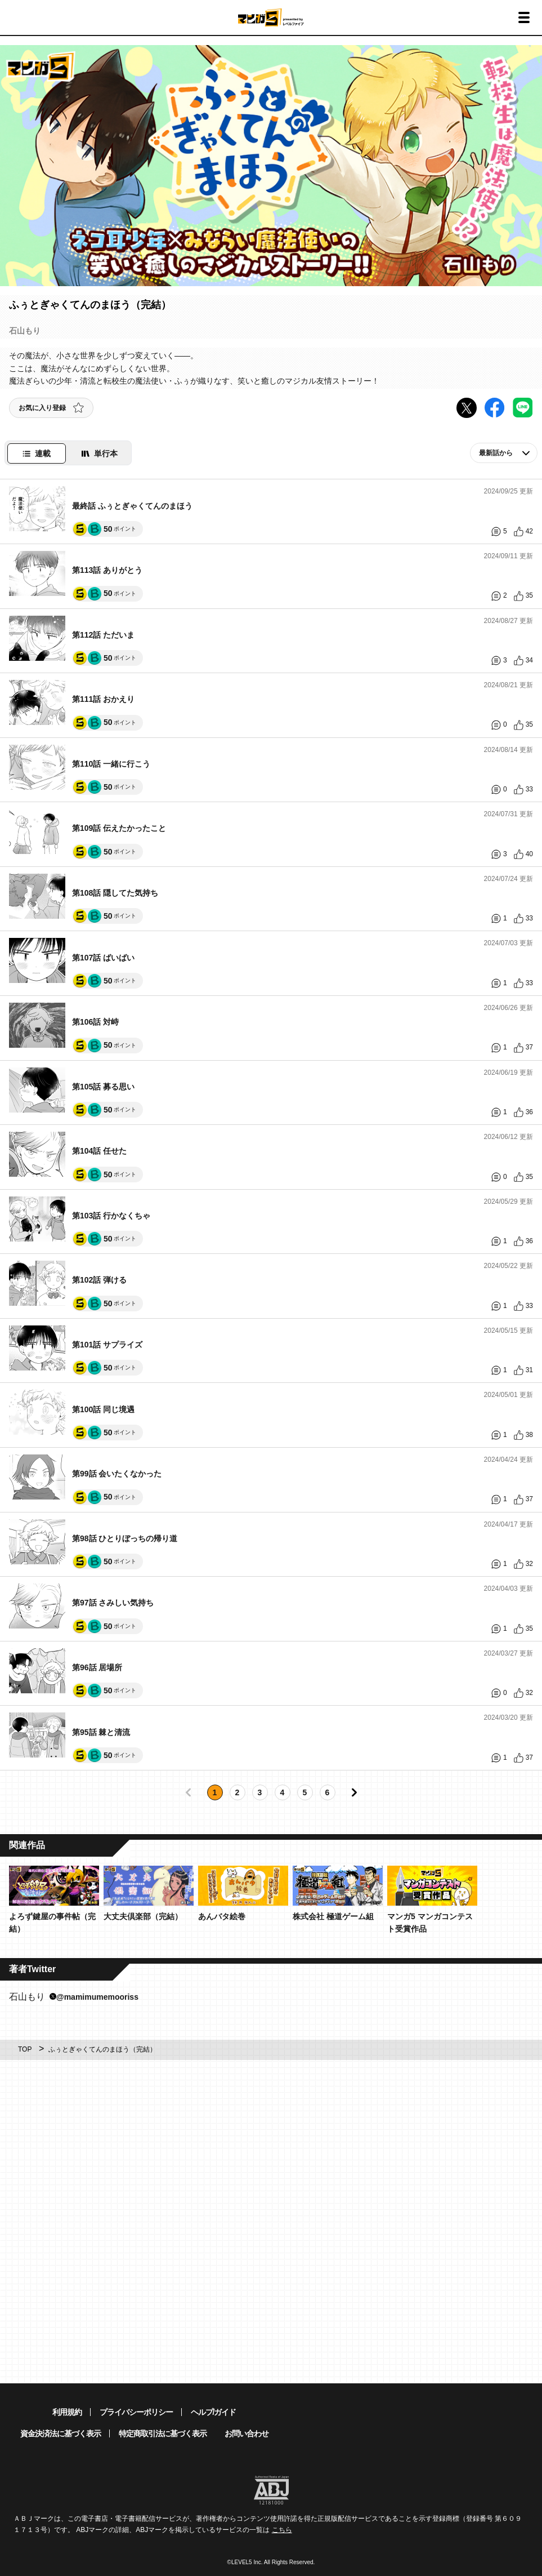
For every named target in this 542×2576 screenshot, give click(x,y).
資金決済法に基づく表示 (60, 2433)
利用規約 (67, 2412)
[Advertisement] (271, 2144)
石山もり (73, 1997)
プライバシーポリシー (136, 2412)
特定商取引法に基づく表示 (163, 2433)
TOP (25, 2049)
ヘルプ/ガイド (213, 2412)
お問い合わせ (246, 2433)
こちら (282, 2530)
